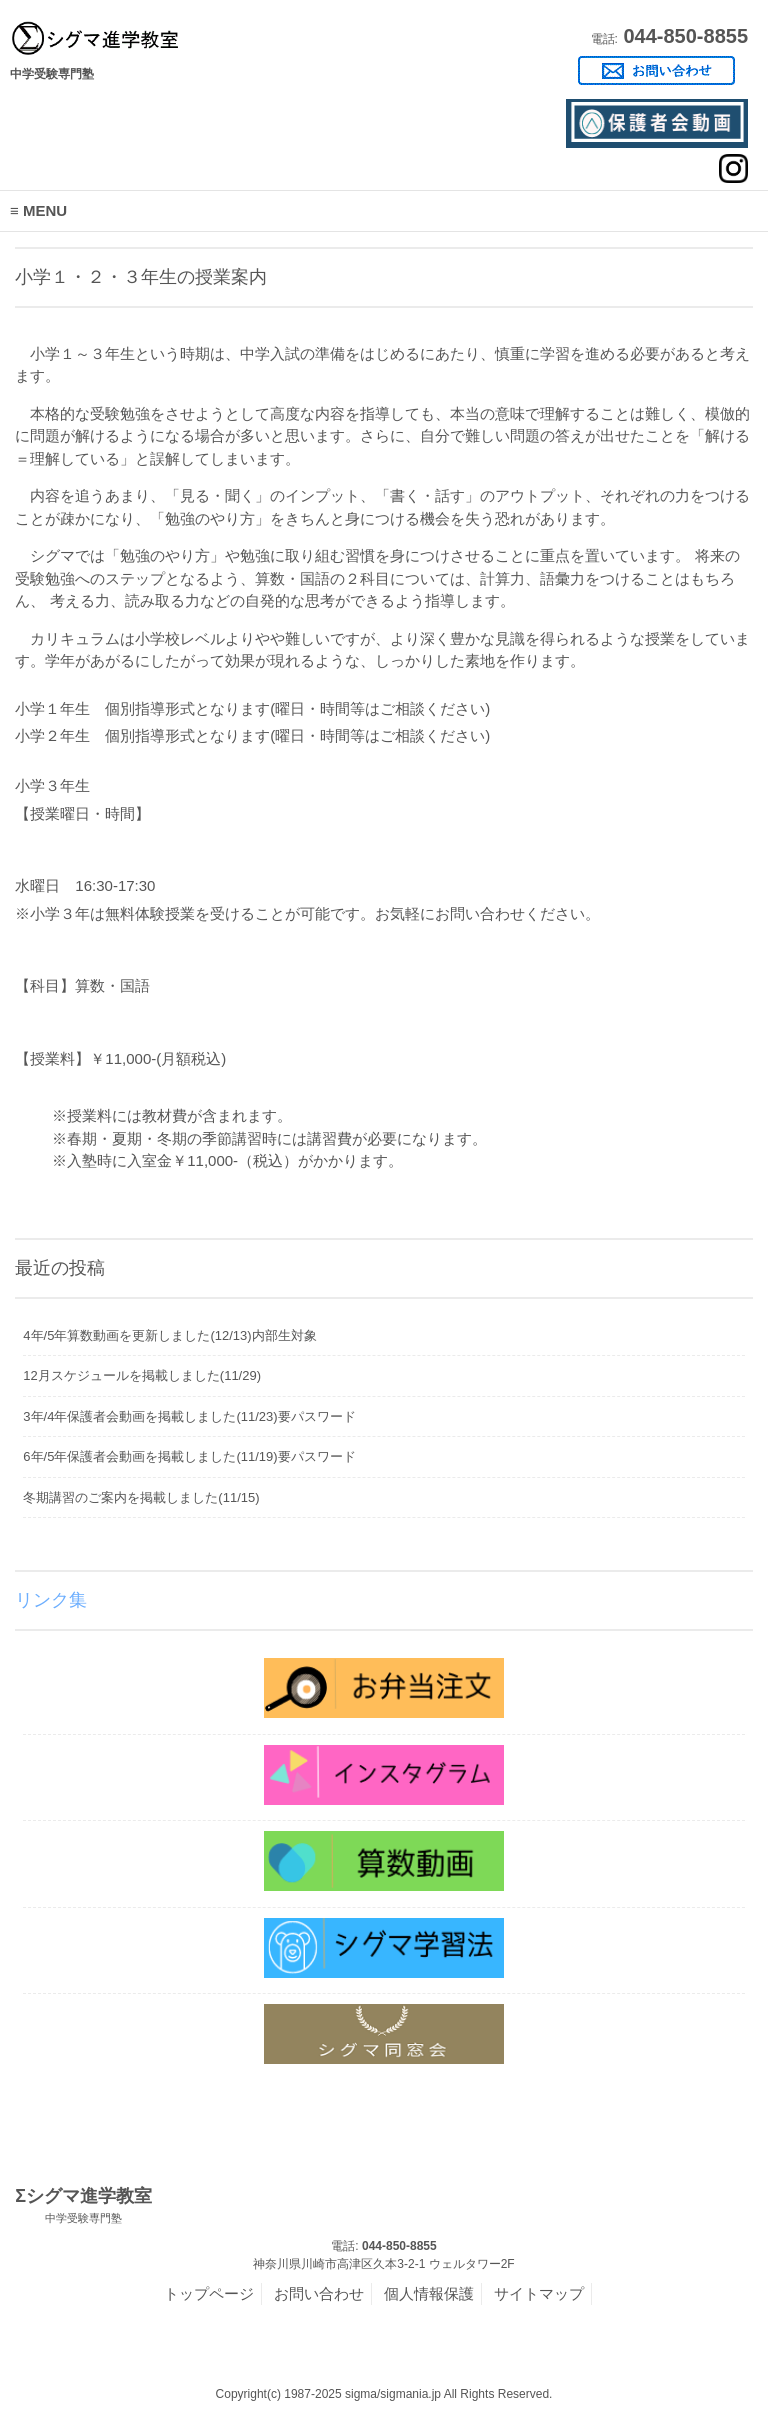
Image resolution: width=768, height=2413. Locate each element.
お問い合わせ (319, 2293)
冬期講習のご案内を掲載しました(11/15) (141, 1497)
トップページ (209, 2293)
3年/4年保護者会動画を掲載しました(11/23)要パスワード (189, 1416)
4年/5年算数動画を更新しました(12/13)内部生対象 (169, 1335)
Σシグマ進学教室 (83, 2206)
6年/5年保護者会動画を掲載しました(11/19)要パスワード (189, 1456)
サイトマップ (539, 2293)
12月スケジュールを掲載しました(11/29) (142, 1375)
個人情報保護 (429, 2293)
